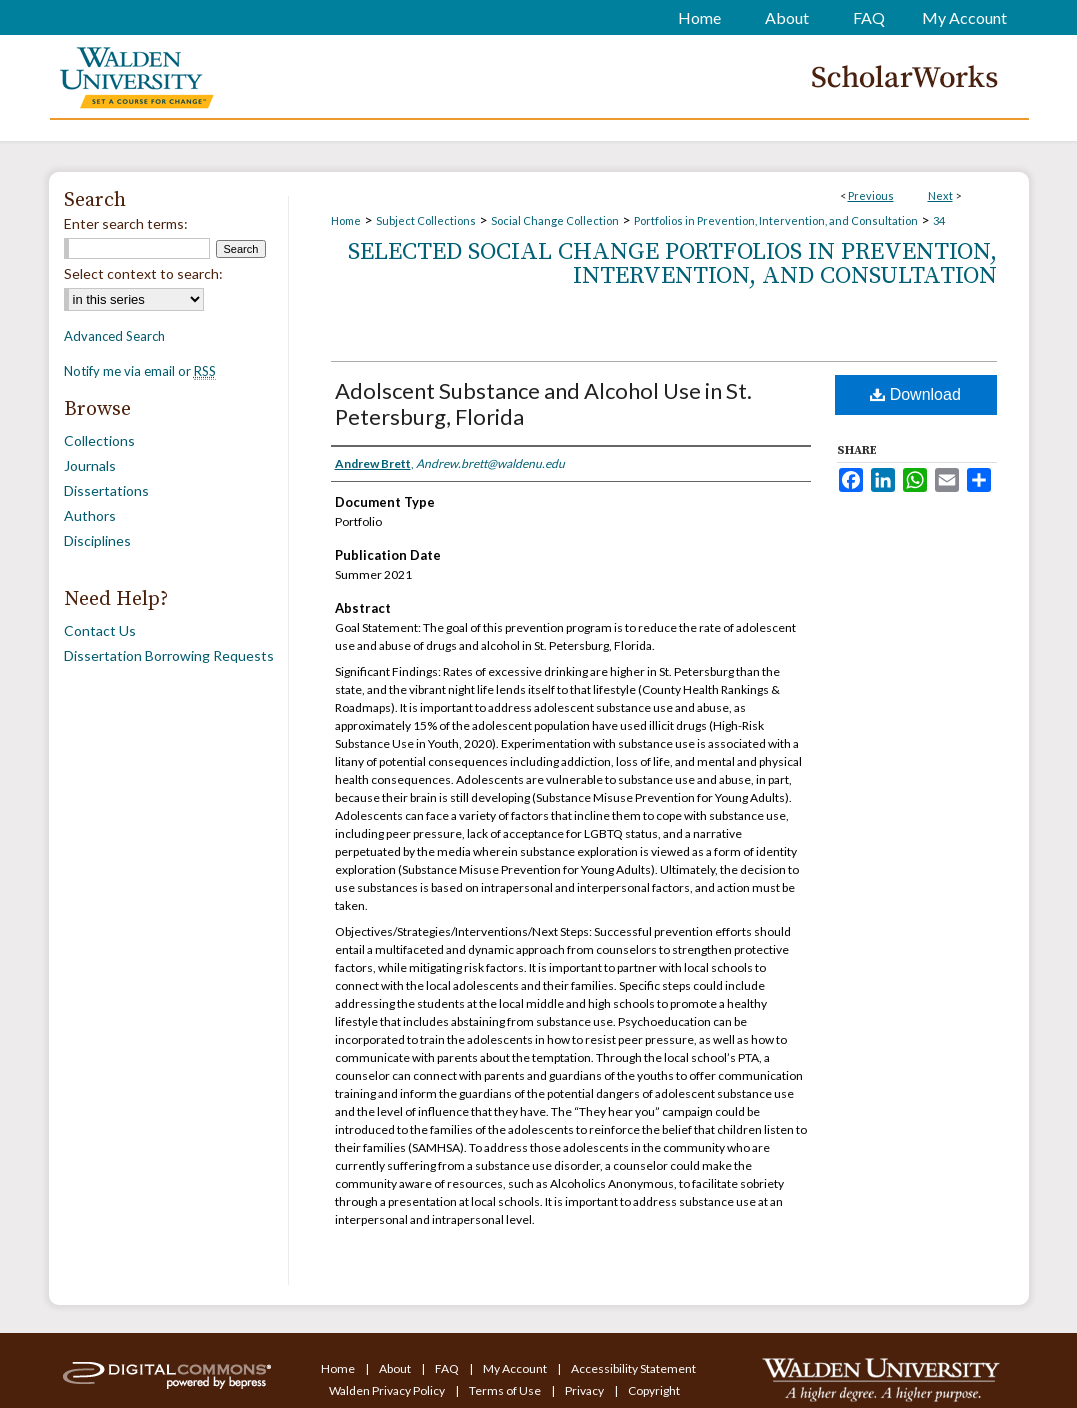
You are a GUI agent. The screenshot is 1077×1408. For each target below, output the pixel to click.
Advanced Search (114, 336)
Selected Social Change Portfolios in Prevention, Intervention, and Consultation (672, 264)
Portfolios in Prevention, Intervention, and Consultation (776, 220)
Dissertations (106, 490)
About (396, 1368)
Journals (90, 465)
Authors (90, 515)
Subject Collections (426, 220)
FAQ (448, 1368)
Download (915, 394)
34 (939, 220)
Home (346, 220)
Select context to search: (143, 273)
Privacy (585, 1390)
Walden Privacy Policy (388, 1390)
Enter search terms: (126, 223)
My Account (516, 1368)
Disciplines (97, 540)
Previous (871, 195)
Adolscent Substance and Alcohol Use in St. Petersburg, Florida (543, 403)
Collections (99, 440)
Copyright (654, 1390)
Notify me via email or (140, 371)
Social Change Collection (555, 220)
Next (940, 195)
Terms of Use (506, 1390)
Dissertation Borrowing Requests (169, 655)
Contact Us (100, 630)
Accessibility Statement (633, 1368)
